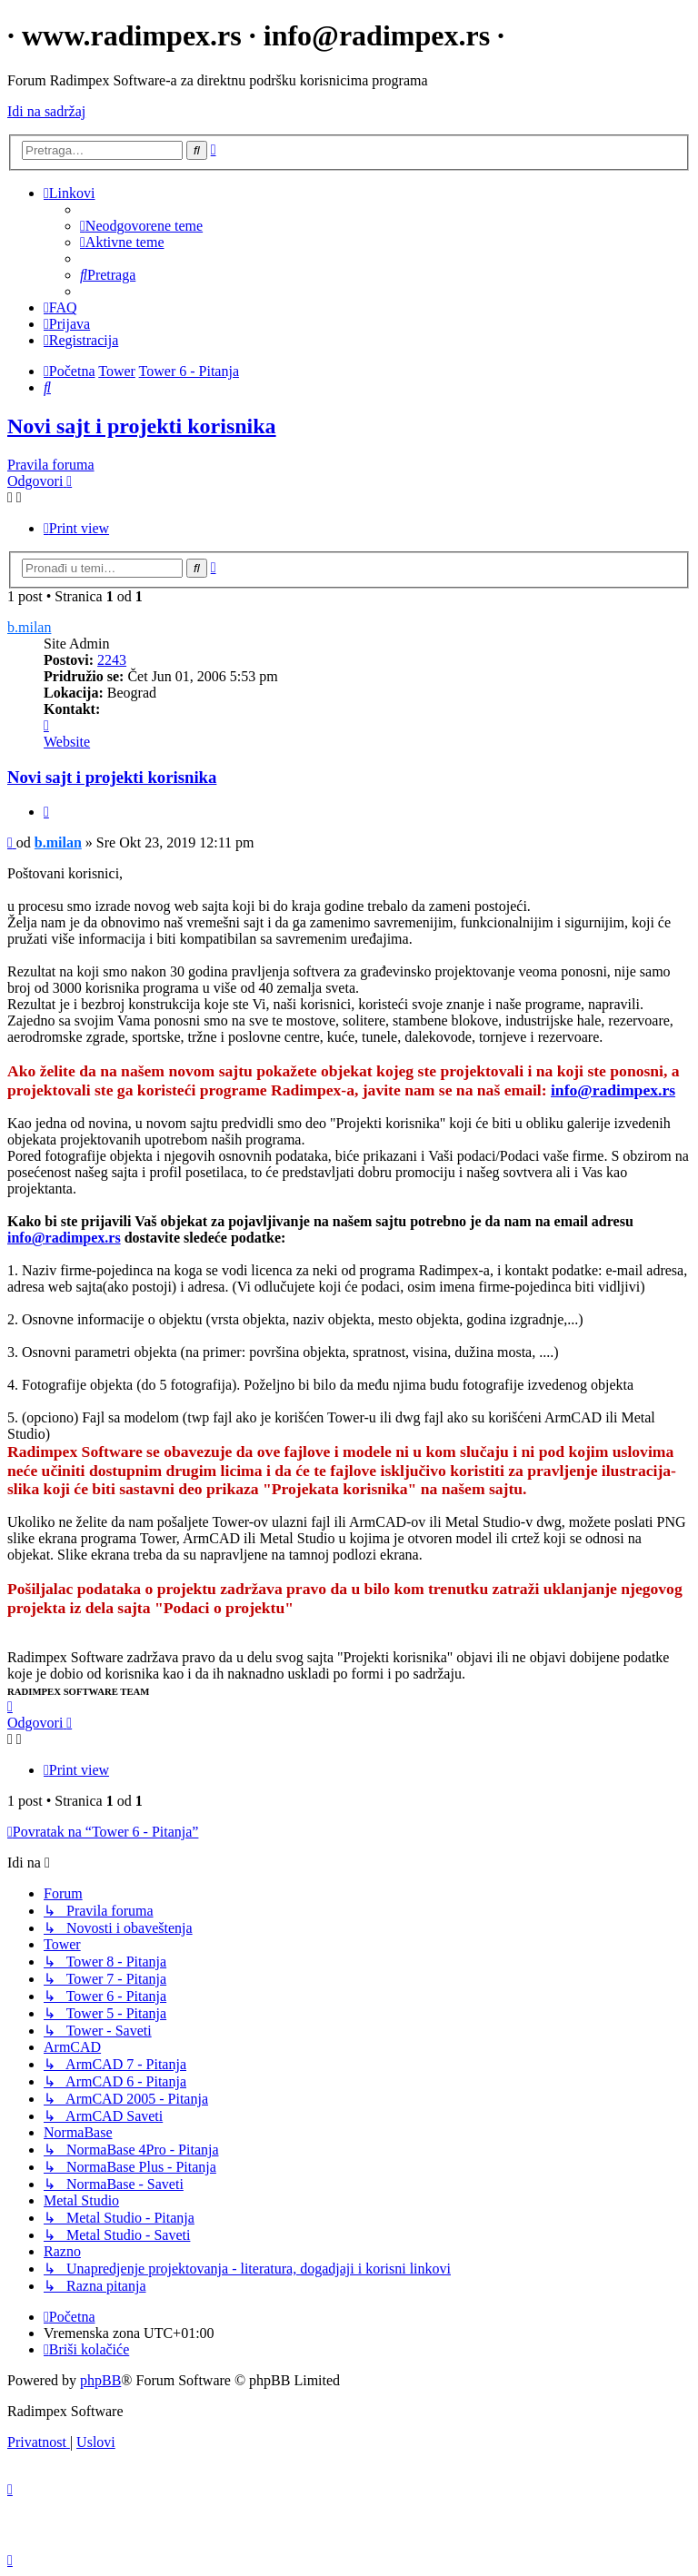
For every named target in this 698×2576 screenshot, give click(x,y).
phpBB (100, 2380)
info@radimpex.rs (613, 1090)
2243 (111, 660)
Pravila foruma (51, 464)
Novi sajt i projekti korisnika (141, 426)
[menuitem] (141, 225)
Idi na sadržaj (46, 111)
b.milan (29, 627)
